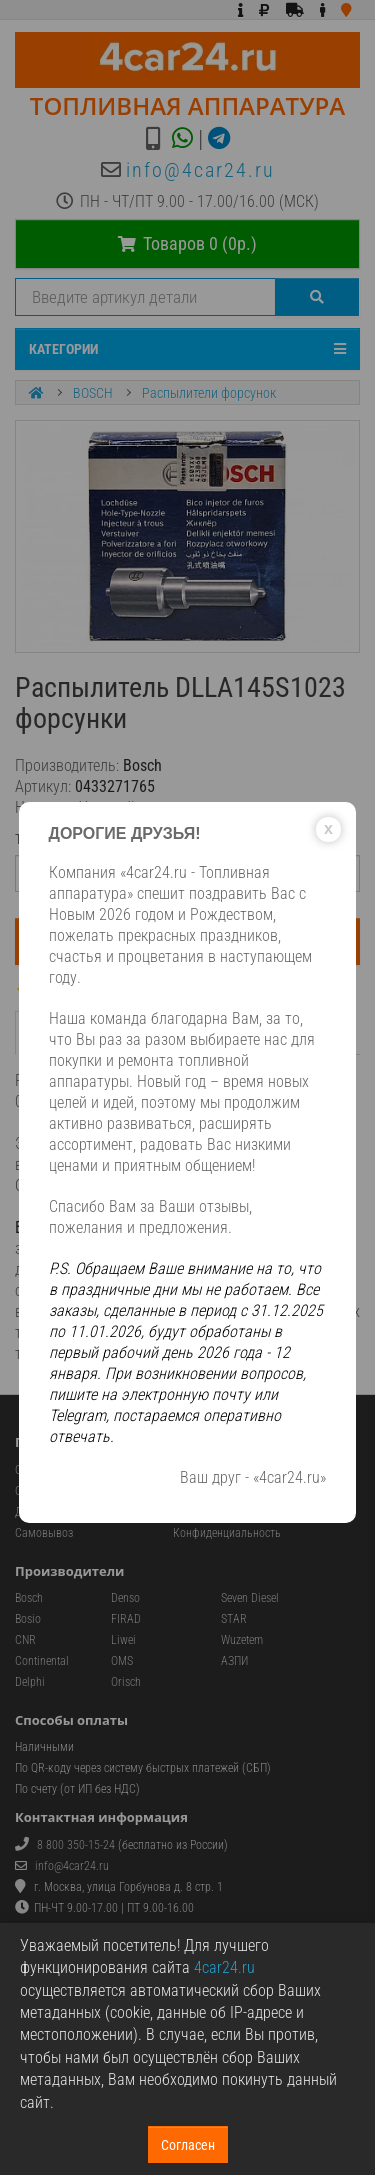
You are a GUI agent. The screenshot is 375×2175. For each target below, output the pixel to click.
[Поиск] (317, 297)
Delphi (30, 1682)
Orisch (126, 1682)
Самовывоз (44, 1533)
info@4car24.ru (200, 170)
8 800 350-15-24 (76, 1845)
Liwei (123, 1640)
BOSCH (93, 393)
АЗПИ (234, 1661)
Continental (42, 1661)
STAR (234, 1619)
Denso (125, 1598)
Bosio (28, 1619)
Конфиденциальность (227, 1533)
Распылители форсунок (209, 393)
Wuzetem (242, 1640)
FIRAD (126, 1619)
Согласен (188, 2145)
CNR (25, 1640)
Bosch (29, 1598)
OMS (122, 1661)
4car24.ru (224, 1967)
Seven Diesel (250, 1598)
